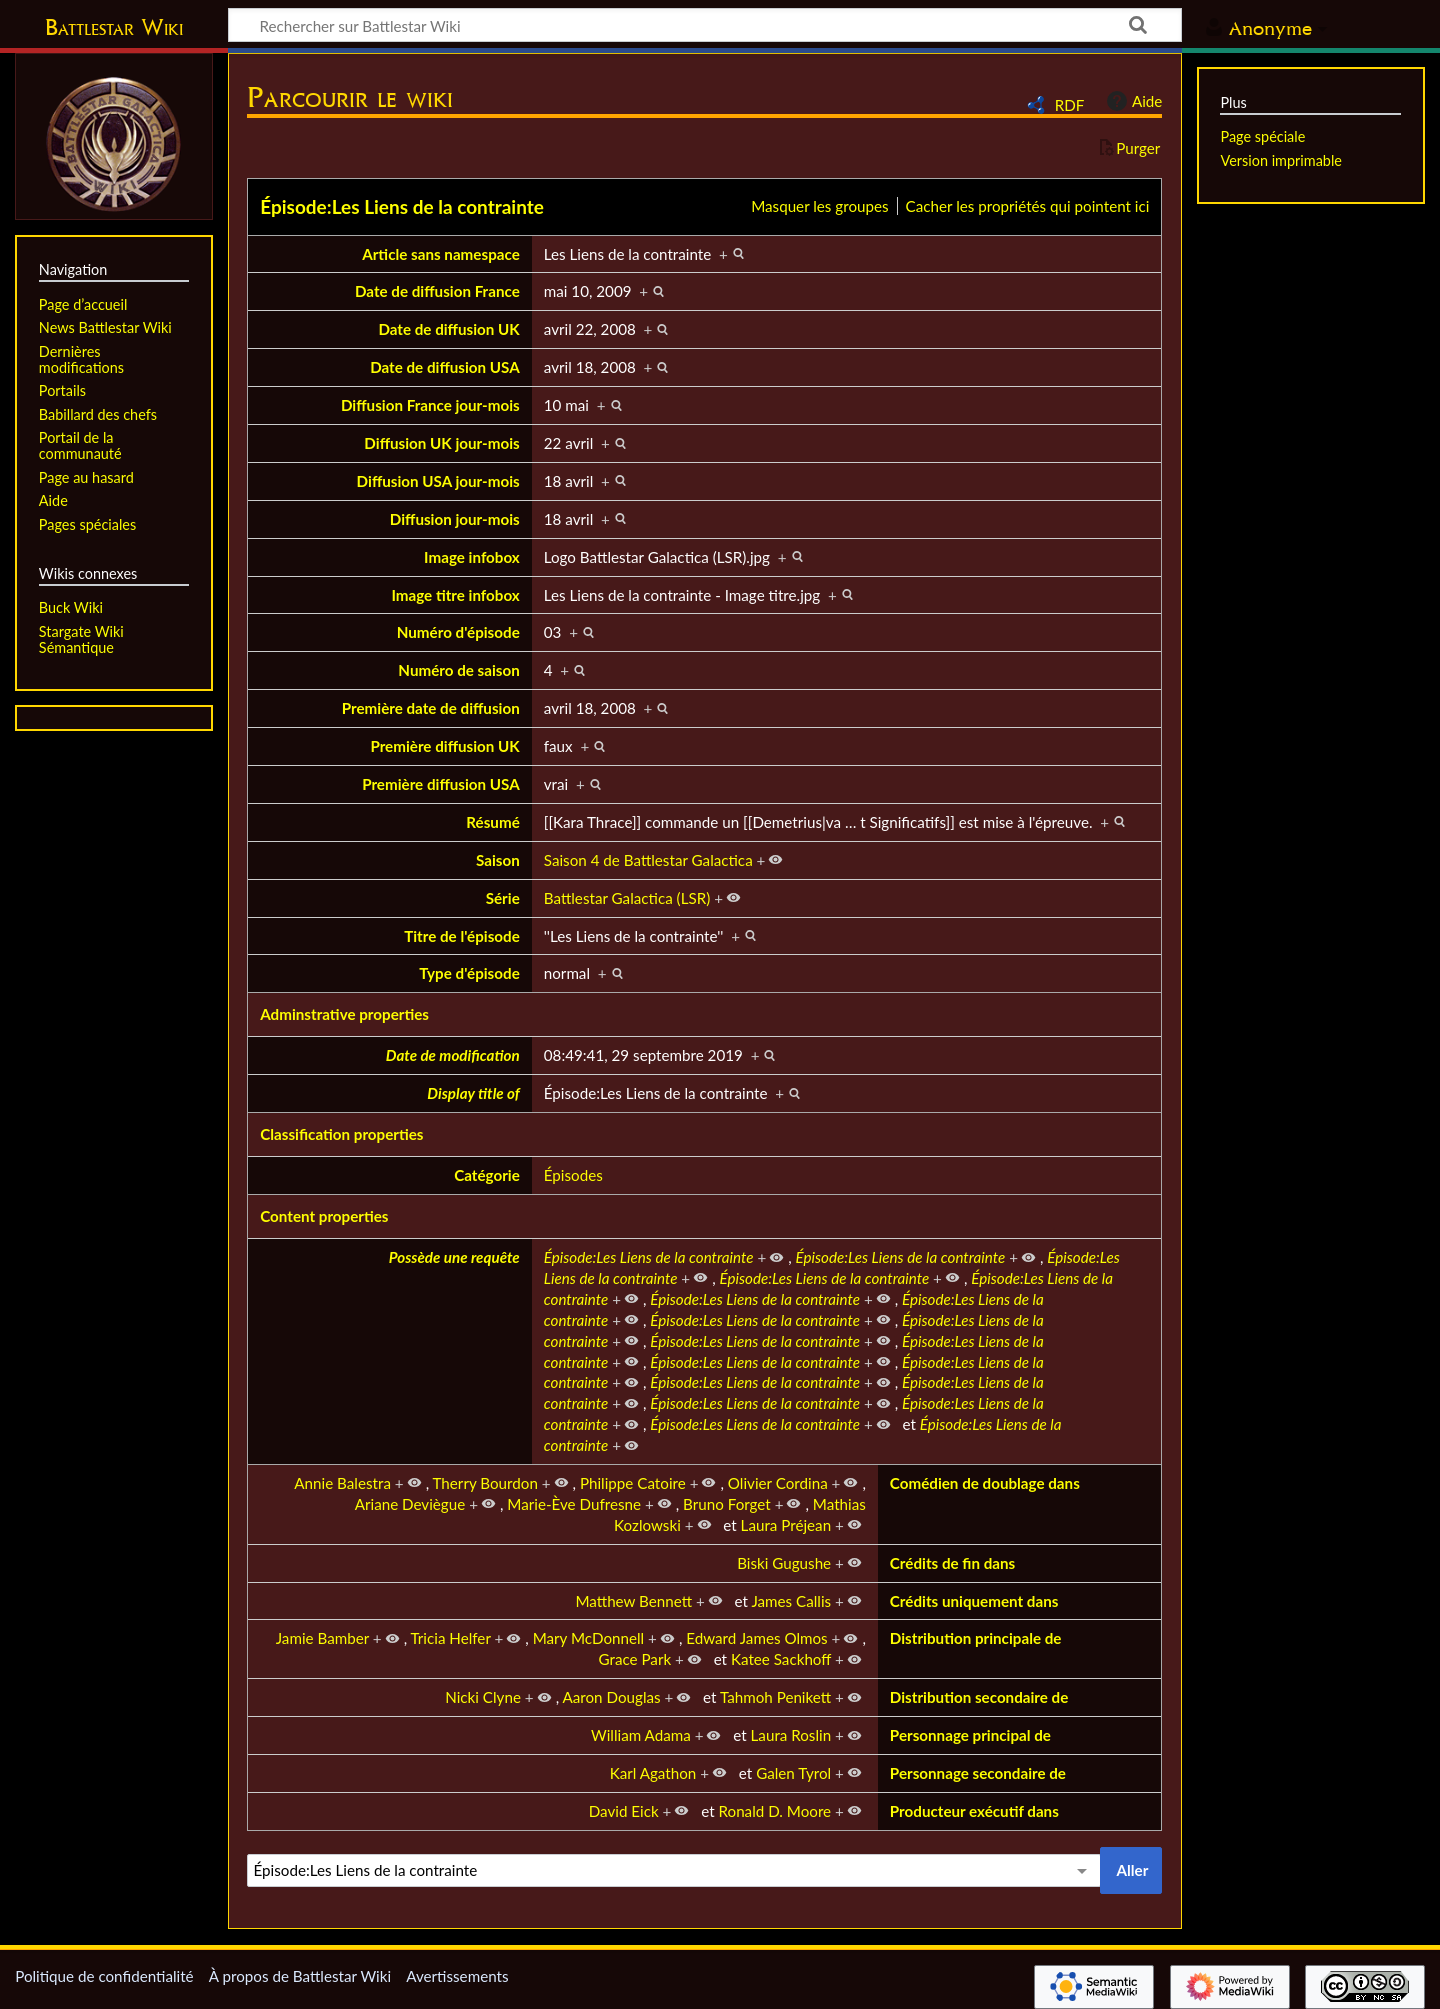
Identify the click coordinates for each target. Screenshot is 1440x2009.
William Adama (641, 1735)
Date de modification (453, 1055)
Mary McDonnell (589, 1638)
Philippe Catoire (633, 1483)
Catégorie (487, 1175)
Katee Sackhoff (781, 1659)
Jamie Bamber (322, 1638)
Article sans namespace (441, 254)
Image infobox (472, 557)
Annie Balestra (342, 1483)
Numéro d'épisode (458, 632)
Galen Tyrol (793, 1773)
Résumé (492, 822)
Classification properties (341, 1134)
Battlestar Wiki (114, 27)
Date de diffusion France (437, 291)
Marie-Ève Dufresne (574, 1504)
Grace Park (635, 1659)
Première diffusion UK (444, 746)
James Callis (791, 1601)
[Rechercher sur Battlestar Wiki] (705, 25)
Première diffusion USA (441, 784)
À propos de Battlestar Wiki (300, 1976)
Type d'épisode (469, 973)
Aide (1132, 101)
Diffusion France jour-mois (430, 405)
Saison (498, 860)
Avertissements (457, 1976)
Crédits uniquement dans (974, 1601)
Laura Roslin (791, 1735)
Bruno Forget (727, 1504)
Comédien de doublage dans (985, 1483)
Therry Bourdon (485, 1483)
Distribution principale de (976, 1638)
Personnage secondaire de (978, 1773)
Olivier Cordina (778, 1483)
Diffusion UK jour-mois (441, 443)
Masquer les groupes (819, 206)
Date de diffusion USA (445, 367)
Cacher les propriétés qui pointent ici (1028, 206)
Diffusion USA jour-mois (438, 481)
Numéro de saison (458, 670)
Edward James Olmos (756, 1638)
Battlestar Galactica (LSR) (627, 898)
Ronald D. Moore (775, 1811)
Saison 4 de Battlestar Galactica (648, 860)
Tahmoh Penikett (775, 1697)
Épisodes (573, 1175)
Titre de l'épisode (462, 936)
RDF (1070, 105)
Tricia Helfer (451, 1638)
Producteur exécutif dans (974, 1811)
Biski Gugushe (784, 1563)
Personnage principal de (970, 1735)
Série (503, 898)
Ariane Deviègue (410, 1504)
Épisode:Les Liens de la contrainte (402, 206)
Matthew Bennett (633, 1601)
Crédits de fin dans (952, 1563)
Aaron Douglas (611, 1697)
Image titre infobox (455, 595)
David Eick (624, 1811)
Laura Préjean (786, 1525)
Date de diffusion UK (448, 329)
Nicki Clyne (483, 1697)
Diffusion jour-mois (455, 519)
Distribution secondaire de (979, 1697)
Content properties (324, 1216)
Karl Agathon (653, 1773)
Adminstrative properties (344, 1014)
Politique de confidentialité (104, 1976)
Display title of (473, 1093)
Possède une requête (454, 1257)
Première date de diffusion (431, 708)
